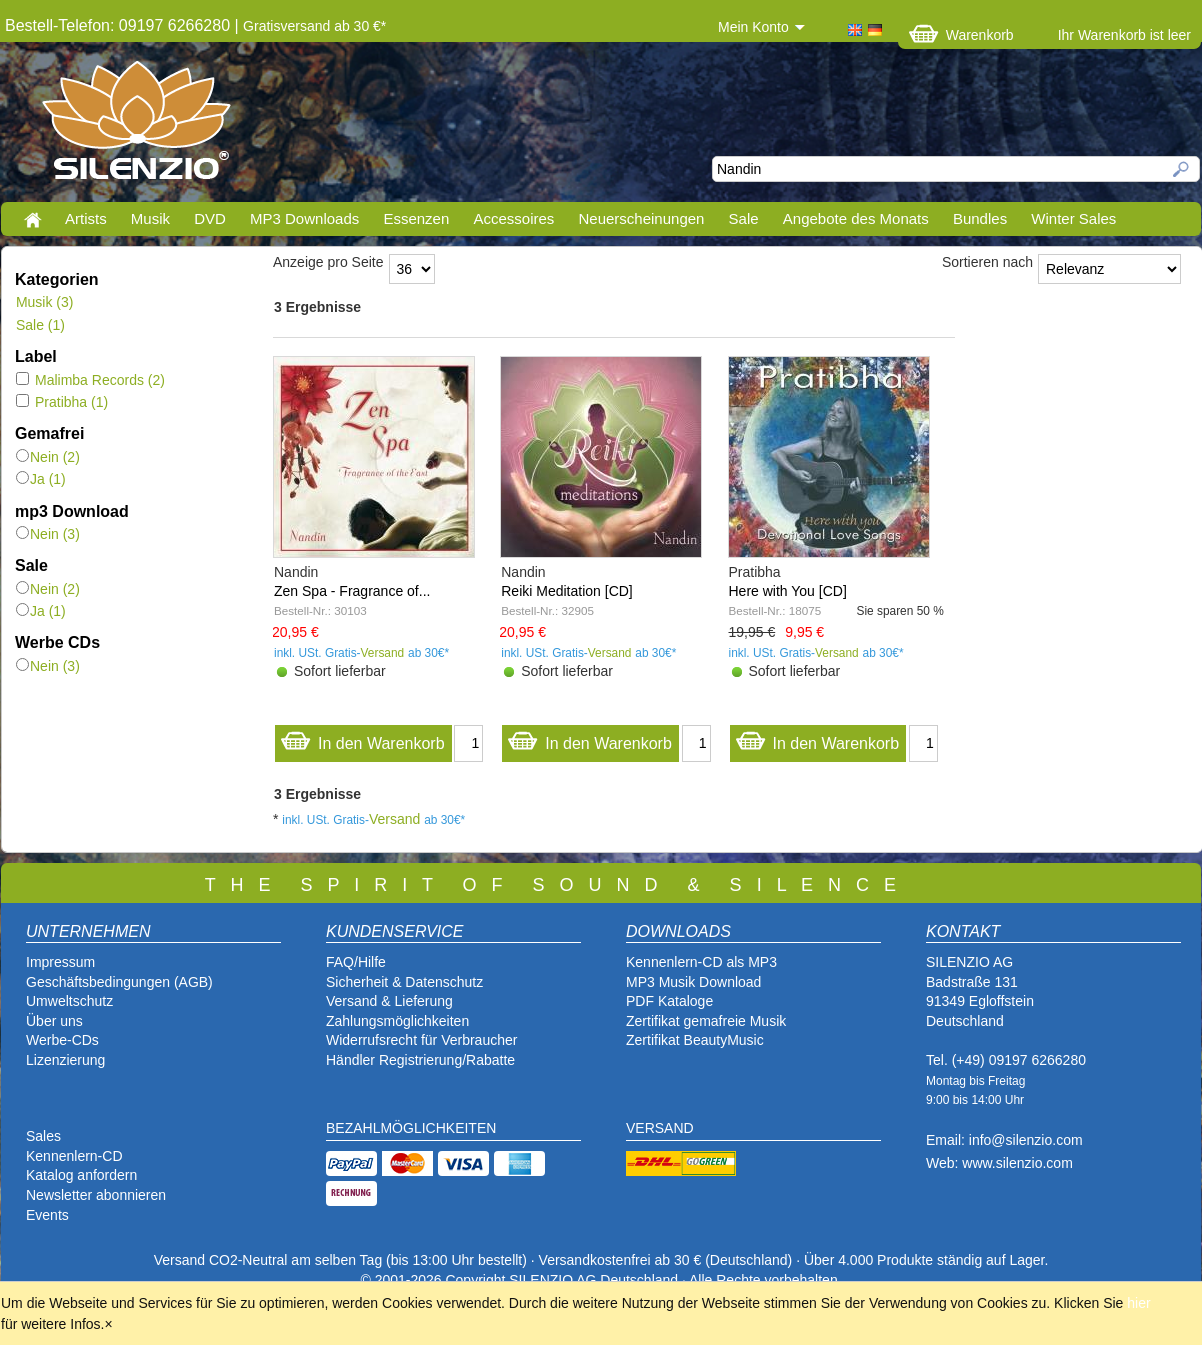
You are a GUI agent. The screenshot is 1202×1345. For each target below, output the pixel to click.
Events (47, 1215)
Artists (86, 218)
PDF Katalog (665, 1001)
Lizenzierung (65, 1060)
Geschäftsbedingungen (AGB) (119, 982)
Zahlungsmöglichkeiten (397, 1021)
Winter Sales (1073, 218)
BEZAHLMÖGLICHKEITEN (411, 1128)
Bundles (980, 218)
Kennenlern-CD (74, 1156)
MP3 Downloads (304, 218)
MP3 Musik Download (693, 982)
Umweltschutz (69, 1001)
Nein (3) (48, 534)
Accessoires (513, 218)
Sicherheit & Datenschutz (404, 982)
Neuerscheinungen (642, 218)
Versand (383, 653)
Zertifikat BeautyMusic (695, 1040)
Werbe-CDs (62, 1040)
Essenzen (416, 218)
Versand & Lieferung (389, 1001)
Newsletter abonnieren (96, 1195)
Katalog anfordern (81, 1175)
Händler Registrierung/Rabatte (420, 1060)
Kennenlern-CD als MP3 (701, 962)
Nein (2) (48, 457)
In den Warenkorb (362, 738)
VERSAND (660, 1128)
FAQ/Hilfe (356, 962)
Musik (150, 218)
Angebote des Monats (856, 218)
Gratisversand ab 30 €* (314, 26)
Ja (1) (41, 479)
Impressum (60, 962)
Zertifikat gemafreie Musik (706, 1021)
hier (1138, 1303)
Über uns (54, 1021)
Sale (744, 218)
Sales (43, 1136)
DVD (210, 218)
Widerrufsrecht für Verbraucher (421, 1040)
